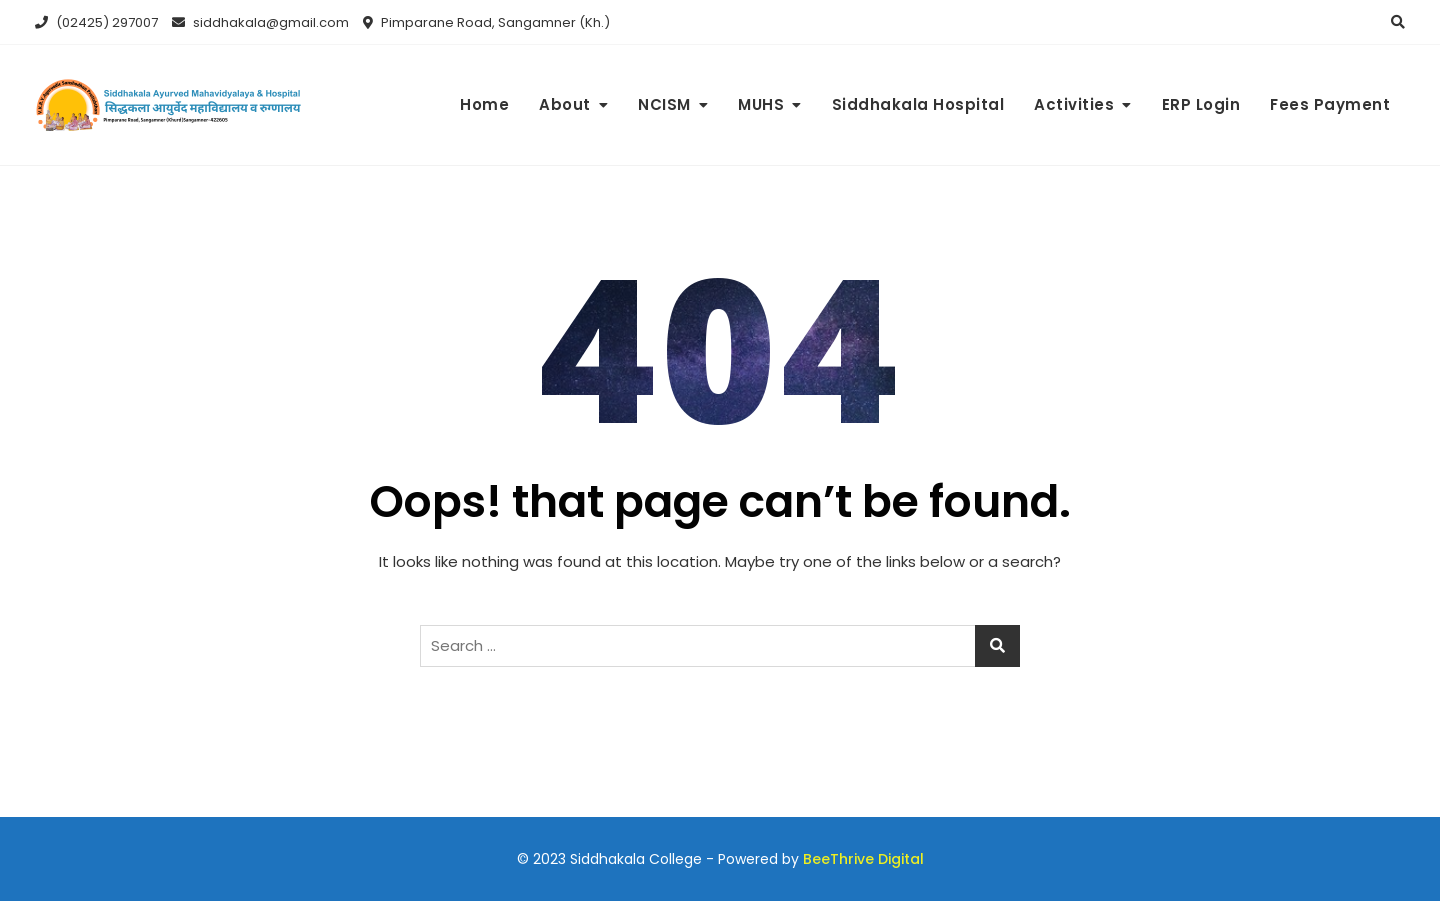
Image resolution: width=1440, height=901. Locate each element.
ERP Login (1201, 104)
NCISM (664, 104)
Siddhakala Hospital (918, 104)
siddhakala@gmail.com (260, 22)
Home (484, 104)
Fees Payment (1330, 104)
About (565, 104)
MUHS (761, 104)
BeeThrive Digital (863, 859)
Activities (1074, 104)
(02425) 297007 (96, 22)
